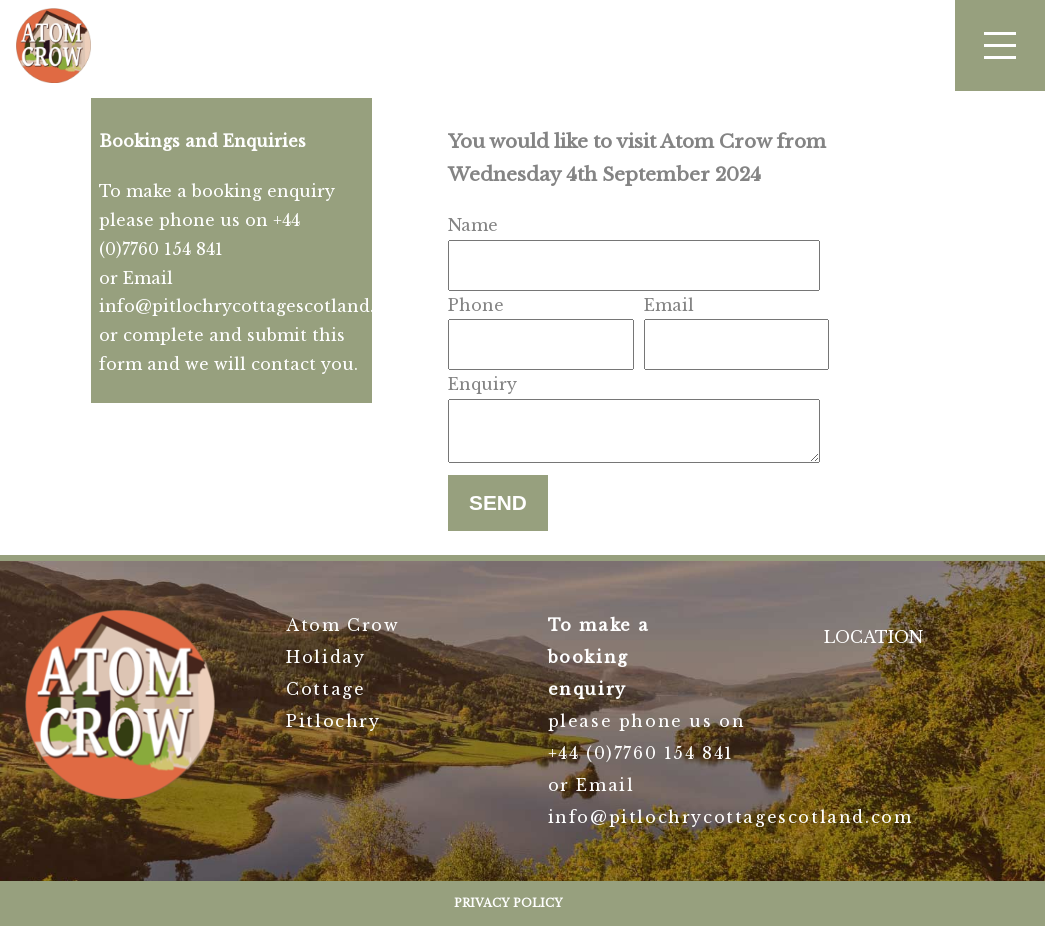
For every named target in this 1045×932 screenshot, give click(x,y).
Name (473, 225)
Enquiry (482, 384)
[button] (1000, 45)
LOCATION (873, 643)
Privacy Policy (508, 909)
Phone (476, 305)
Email (669, 305)
